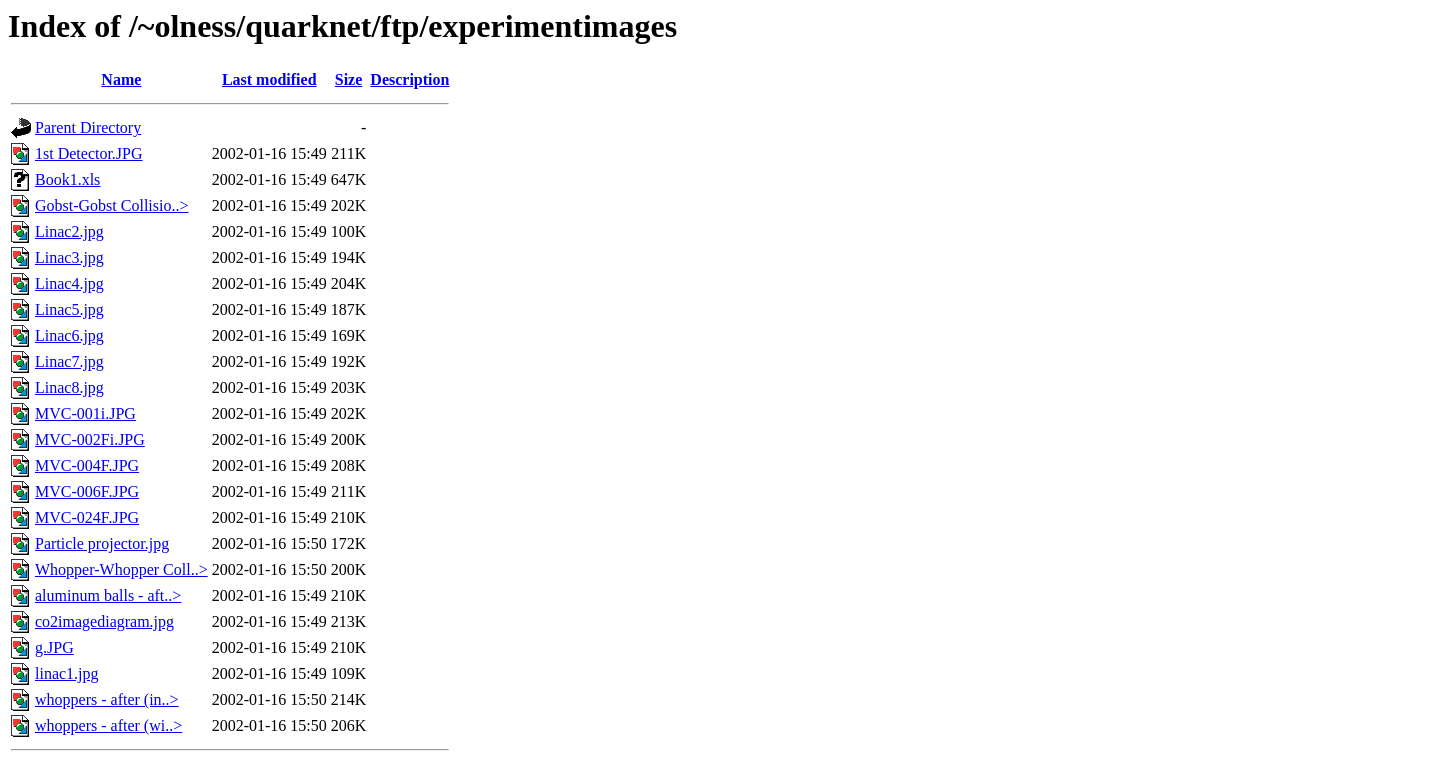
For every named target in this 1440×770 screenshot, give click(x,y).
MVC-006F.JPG (87, 491)
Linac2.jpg (69, 231)
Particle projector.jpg (102, 543)
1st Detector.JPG (89, 153)
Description (409, 79)
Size (349, 79)
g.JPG (54, 647)
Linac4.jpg (69, 283)
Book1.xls (67, 179)
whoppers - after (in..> (107, 699)
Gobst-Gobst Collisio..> (111, 205)
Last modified (269, 79)
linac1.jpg (67, 673)
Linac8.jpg (69, 387)
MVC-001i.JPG (85, 413)
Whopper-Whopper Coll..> (121, 569)
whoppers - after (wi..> (108, 725)
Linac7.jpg (69, 361)
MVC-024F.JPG (87, 517)
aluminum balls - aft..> (108, 595)
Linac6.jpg (69, 335)
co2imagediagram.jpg (104, 621)
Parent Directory (88, 127)
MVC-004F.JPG (87, 465)
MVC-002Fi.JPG (90, 439)
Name (121, 79)
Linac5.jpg (69, 309)
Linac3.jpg (69, 257)
